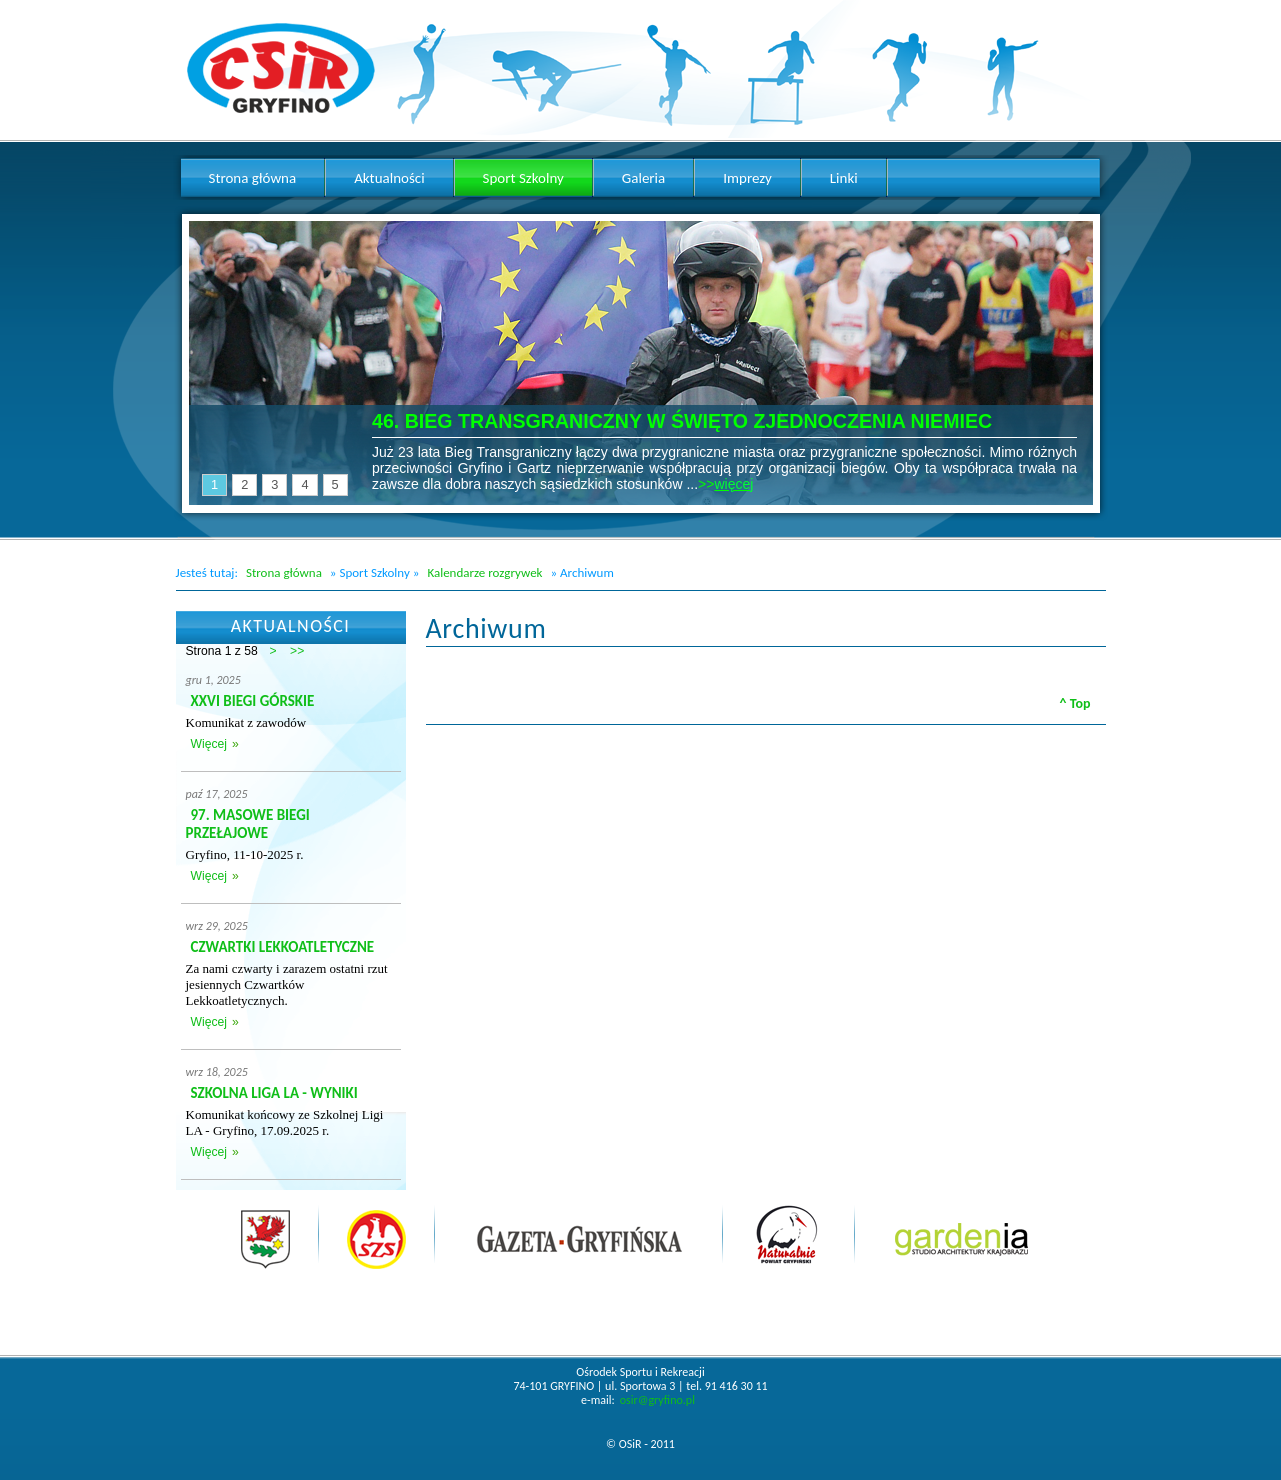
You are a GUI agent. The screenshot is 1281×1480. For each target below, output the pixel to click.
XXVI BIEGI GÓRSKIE (253, 701)
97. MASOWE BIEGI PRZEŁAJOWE (248, 824)
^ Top (1075, 703)
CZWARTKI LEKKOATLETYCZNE (283, 947)
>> (297, 651)
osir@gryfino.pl (657, 1400)
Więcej (209, 744)
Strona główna (284, 572)
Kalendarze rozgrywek (484, 572)
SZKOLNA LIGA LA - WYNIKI (274, 1093)
